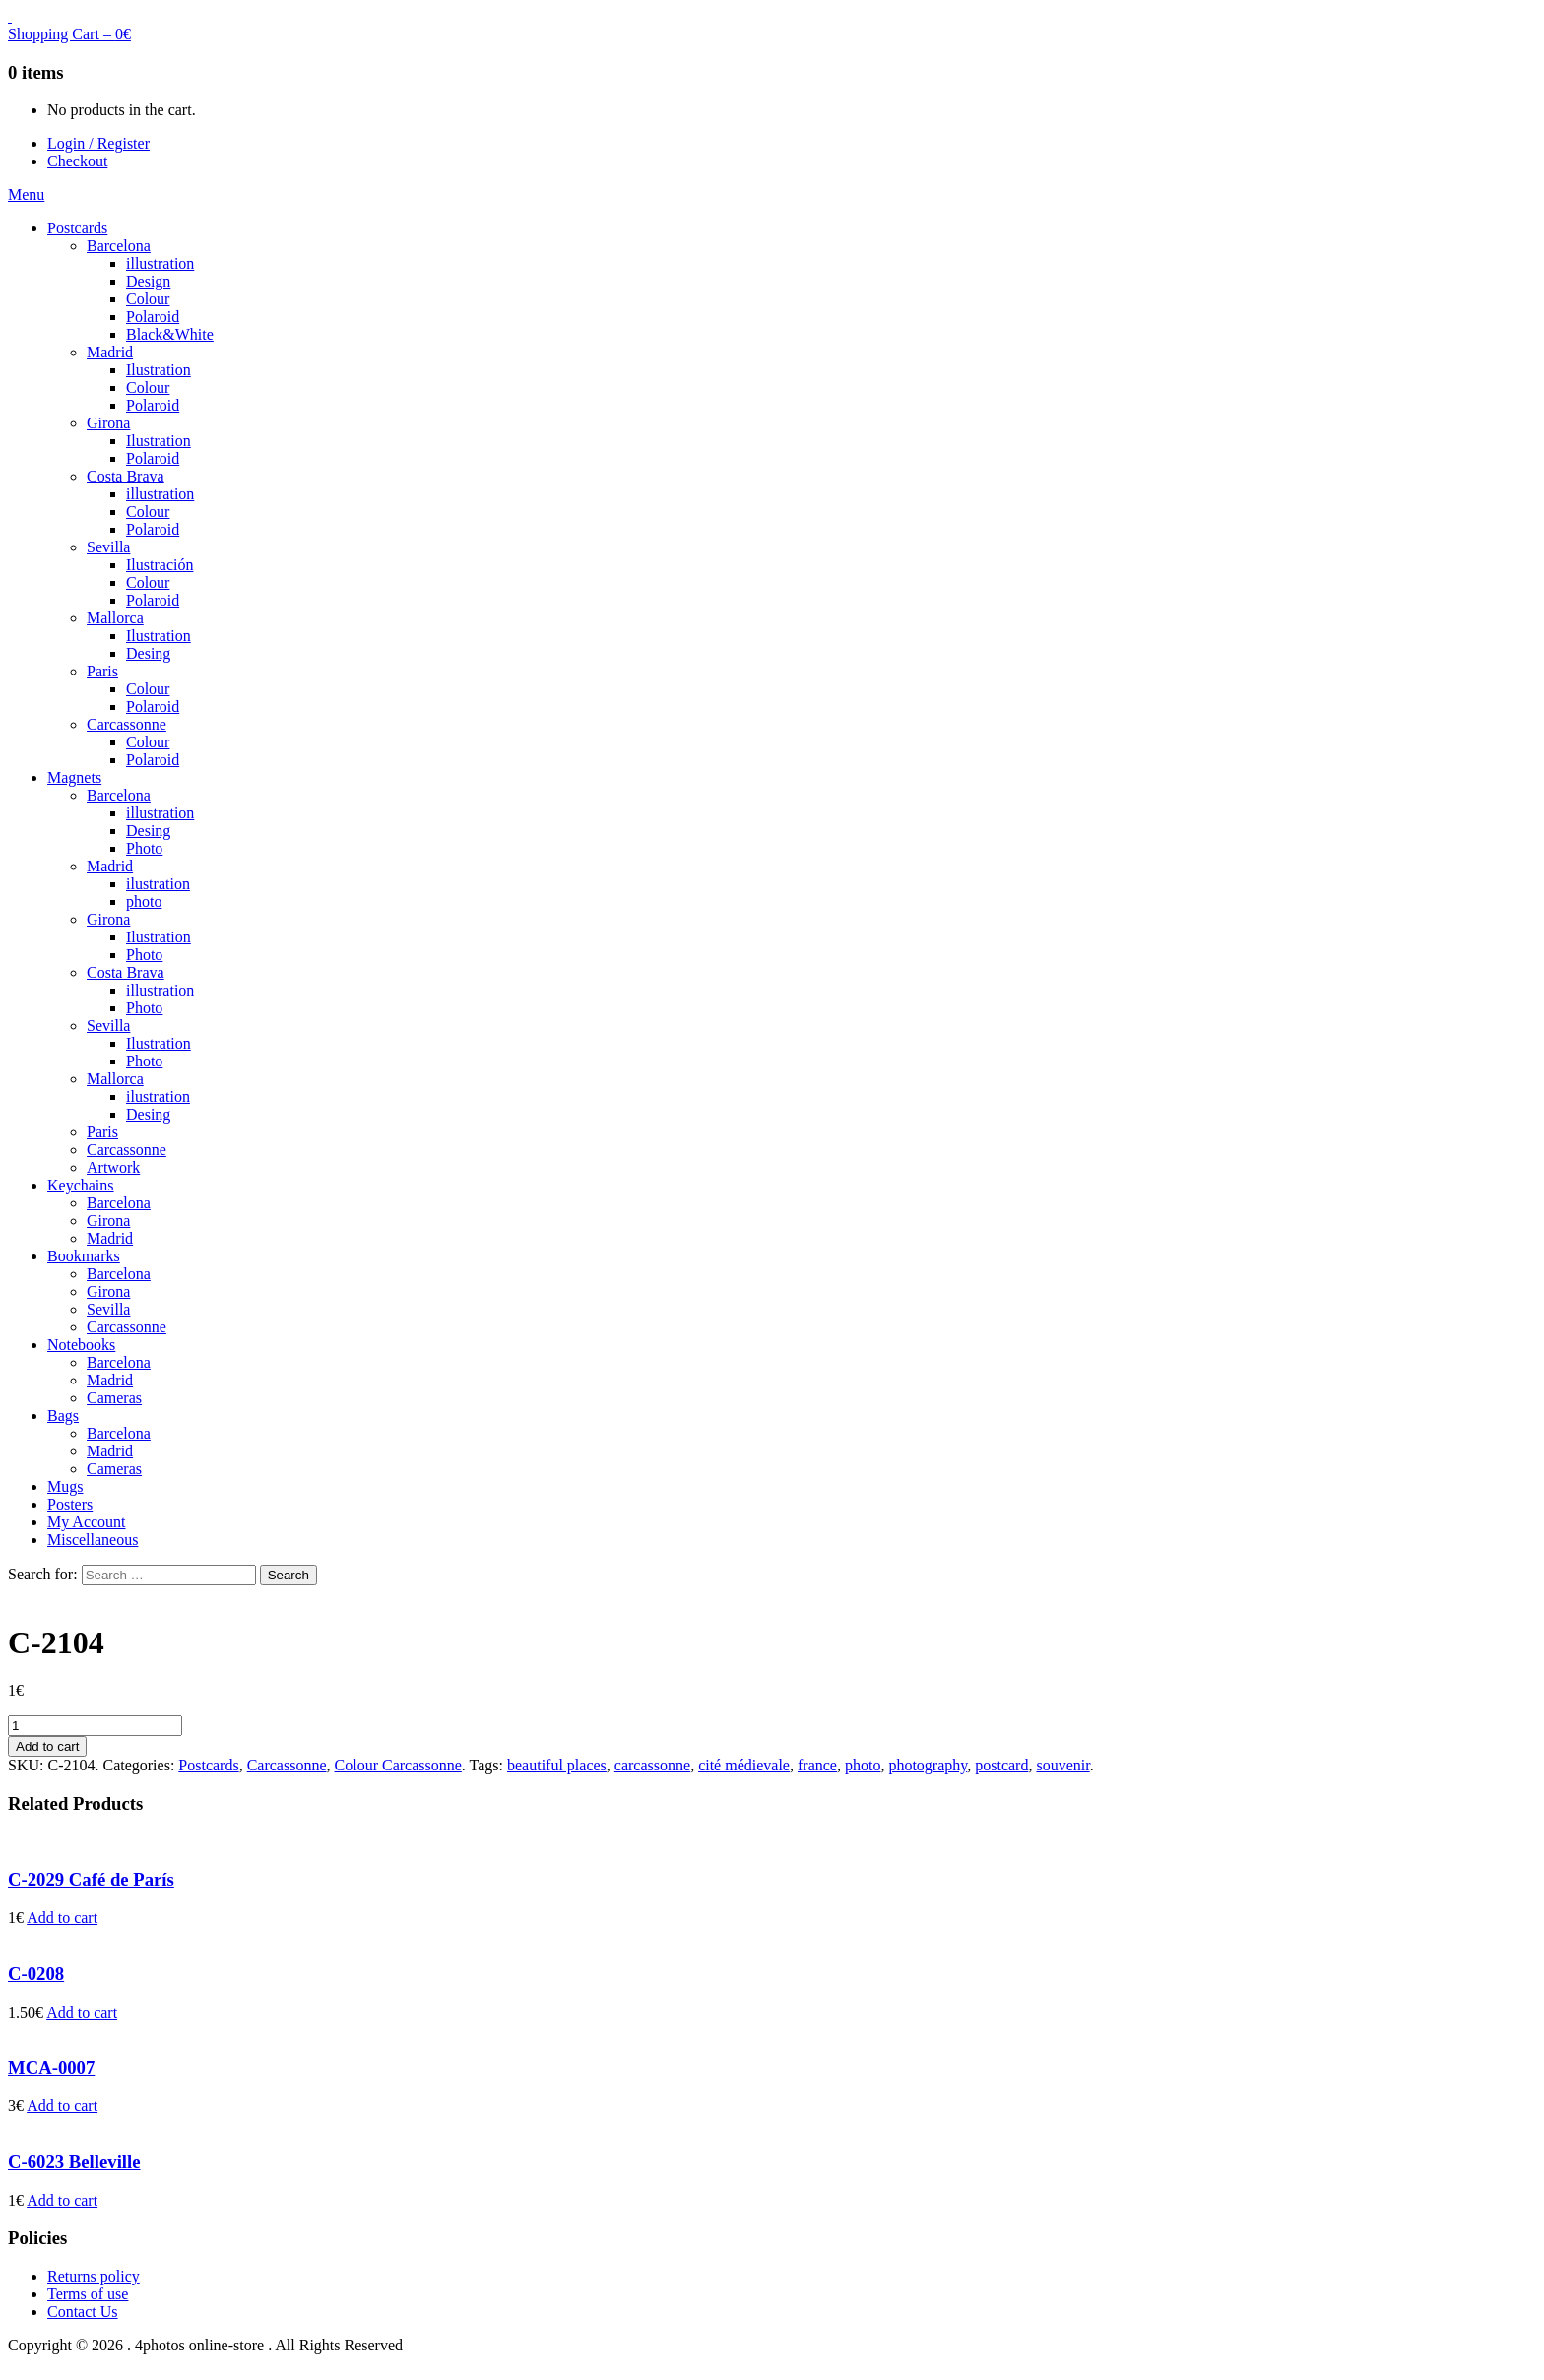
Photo (144, 848)
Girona (108, 423)
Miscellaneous (92, 1539)
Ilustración (159, 564)
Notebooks (81, 1344)
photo (143, 901)
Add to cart (47, 1746)
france (817, 1765)
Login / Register (98, 143)
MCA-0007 (51, 2067)
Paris (102, 671)
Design (148, 281)
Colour (147, 298)
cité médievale (744, 1765)
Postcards (77, 228)
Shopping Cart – (69, 34)
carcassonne (652, 1765)
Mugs (65, 1486)
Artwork (113, 1167)
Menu (26, 194)
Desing (148, 653)
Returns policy (93, 2276)
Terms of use (87, 2293)
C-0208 (36, 1973)
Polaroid (152, 316)
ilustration (158, 883)
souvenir (1062, 1765)
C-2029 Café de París (91, 1879)
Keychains (80, 1185)
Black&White (170, 334)
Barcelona (119, 245)
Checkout (77, 161)
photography (927, 1765)
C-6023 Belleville (74, 2162)
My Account (86, 1521)
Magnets (74, 777)
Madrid (110, 352)
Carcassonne (126, 724)
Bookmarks (83, 1256)
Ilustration (158, 369)
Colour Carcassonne (398, 1765)
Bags (63, 1415)
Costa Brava (125, 476)
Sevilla (108, 547)
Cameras (114, 1397)
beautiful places (557, 1765)
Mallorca (115, 618)
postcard (1001, 1765)
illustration (160, 263)
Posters (70, 1504)
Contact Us (82, 2311)
